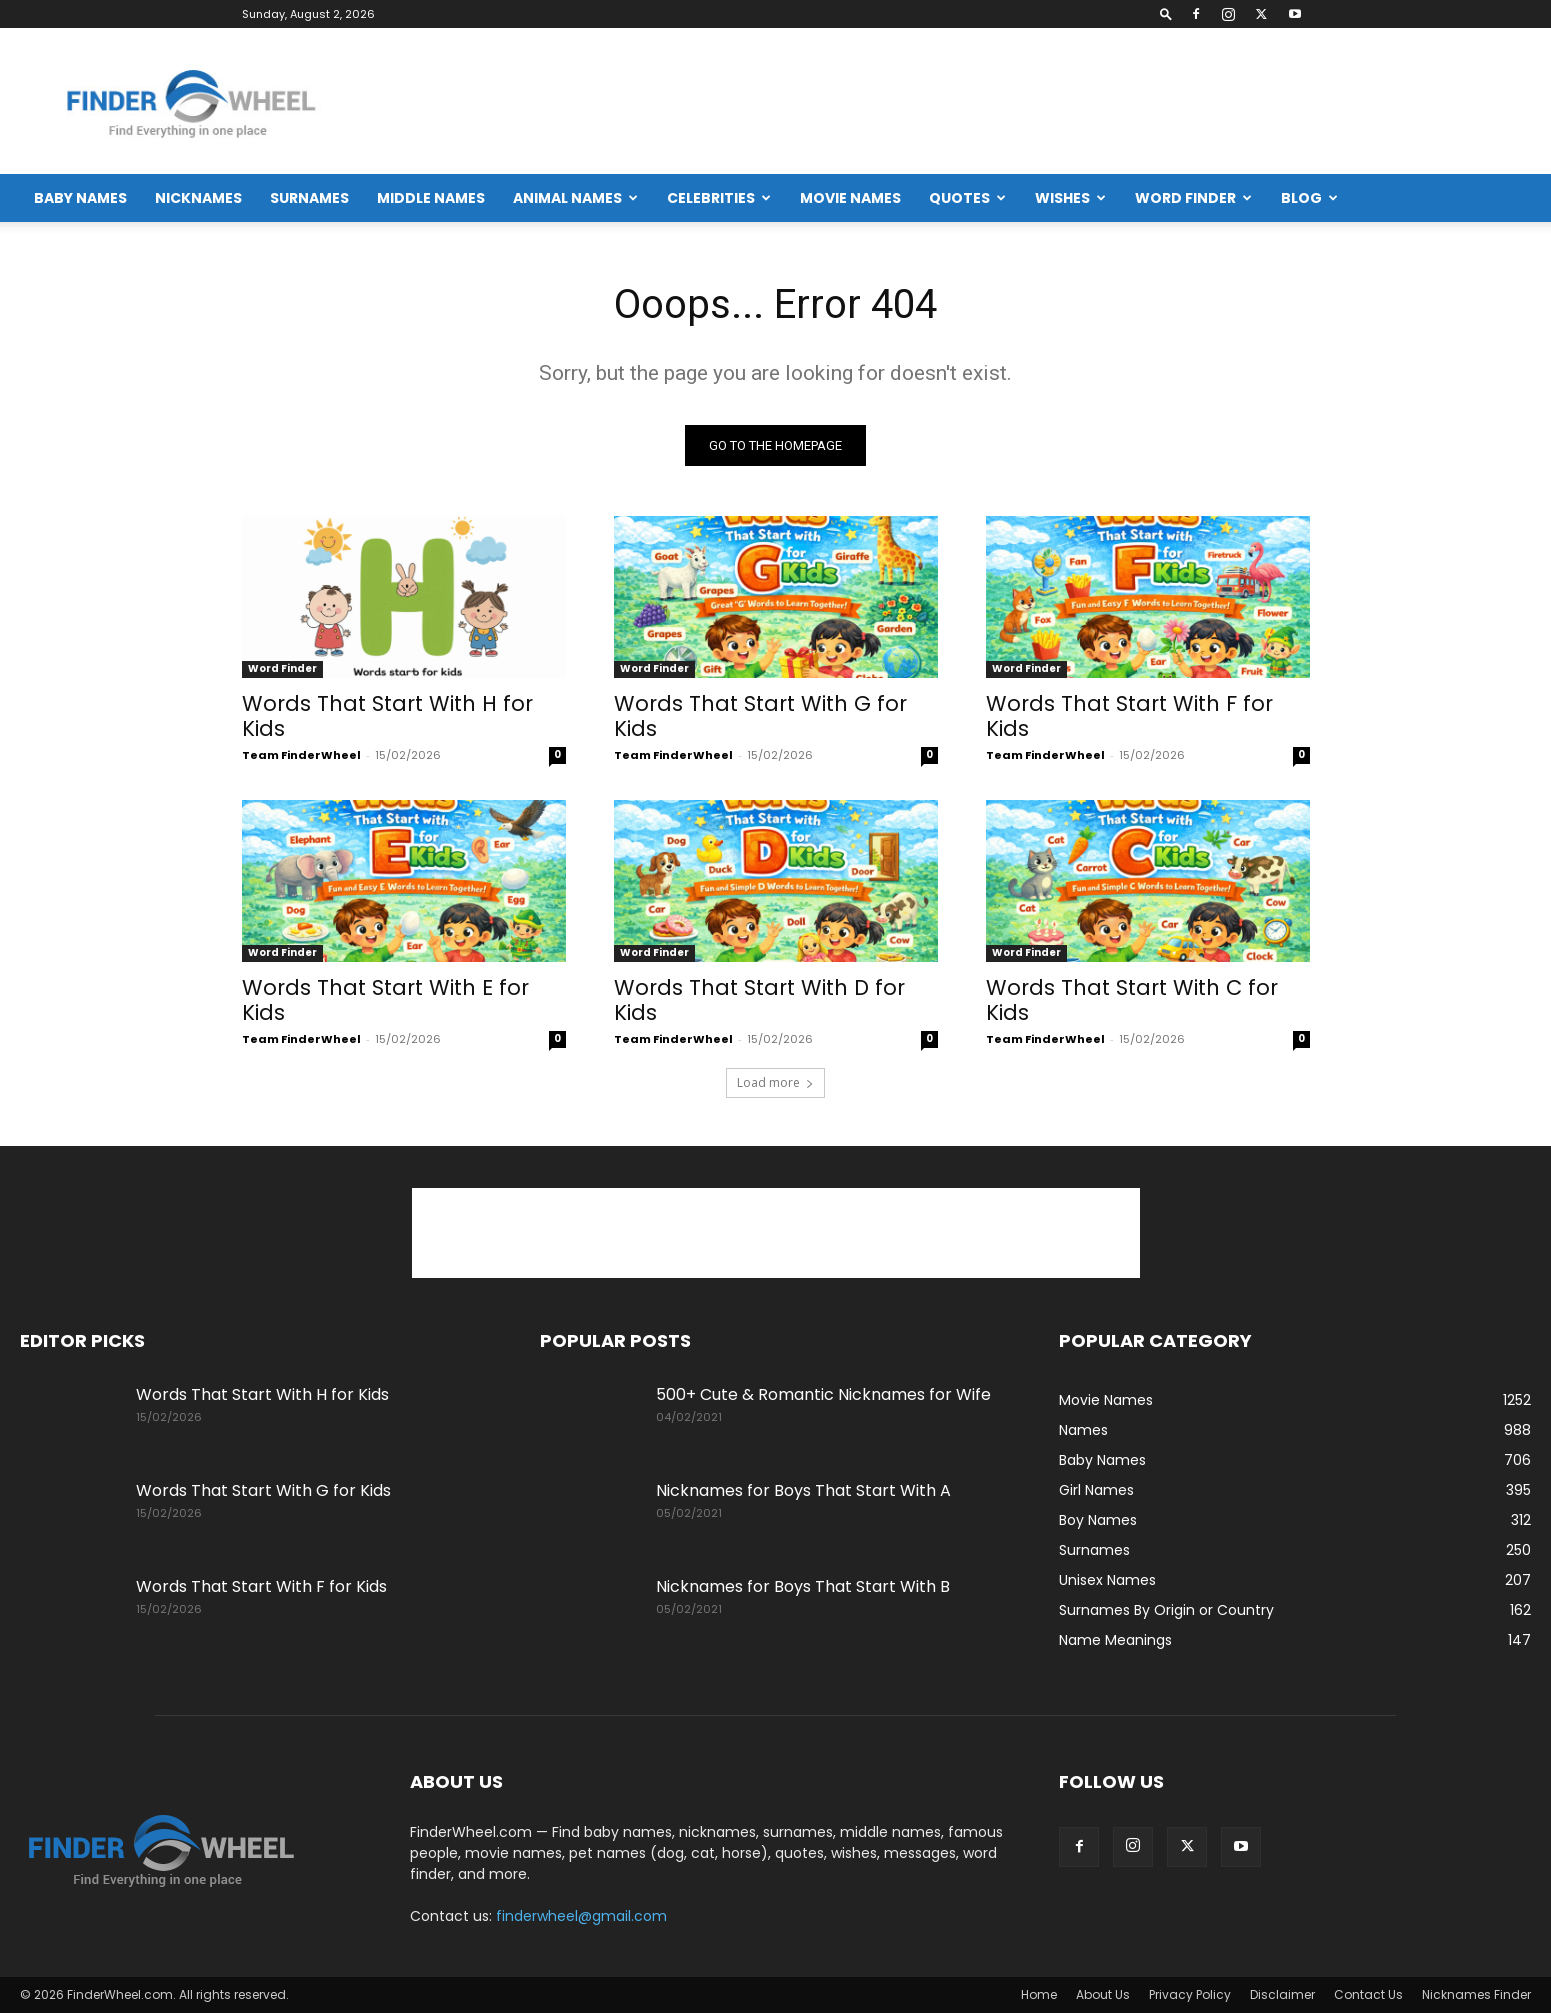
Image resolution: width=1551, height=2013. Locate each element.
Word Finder (1193, 198)
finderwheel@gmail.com (581, 1916)
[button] (1166, 13)
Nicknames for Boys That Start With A (803, 1490)
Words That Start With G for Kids (760, 716)
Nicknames (198, 198)
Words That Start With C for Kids (1132, 1000)
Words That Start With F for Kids (1129, 716)
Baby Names (80, 198)
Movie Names (850, 198)
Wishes (1070, 198)
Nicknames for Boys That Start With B (803, 1586)
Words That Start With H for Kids (387, 716)
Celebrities (719, 198)
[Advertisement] (1167, 101)
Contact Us (1368, 1994)
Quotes (967, 198)
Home (1039, 1994)
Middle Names (431, 198)
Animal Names (575, 198)
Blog (1309, 198)
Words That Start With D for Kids (759, 1000)
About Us (1103, 1994)
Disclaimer (1282, 1994)
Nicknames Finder (1476, 1994)
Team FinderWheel (301, 755)
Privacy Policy (1190, 1994)
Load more (775, 1082)
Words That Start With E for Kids (385, 1000)
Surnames (309, 198)
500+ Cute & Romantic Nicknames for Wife (823, 1394)
